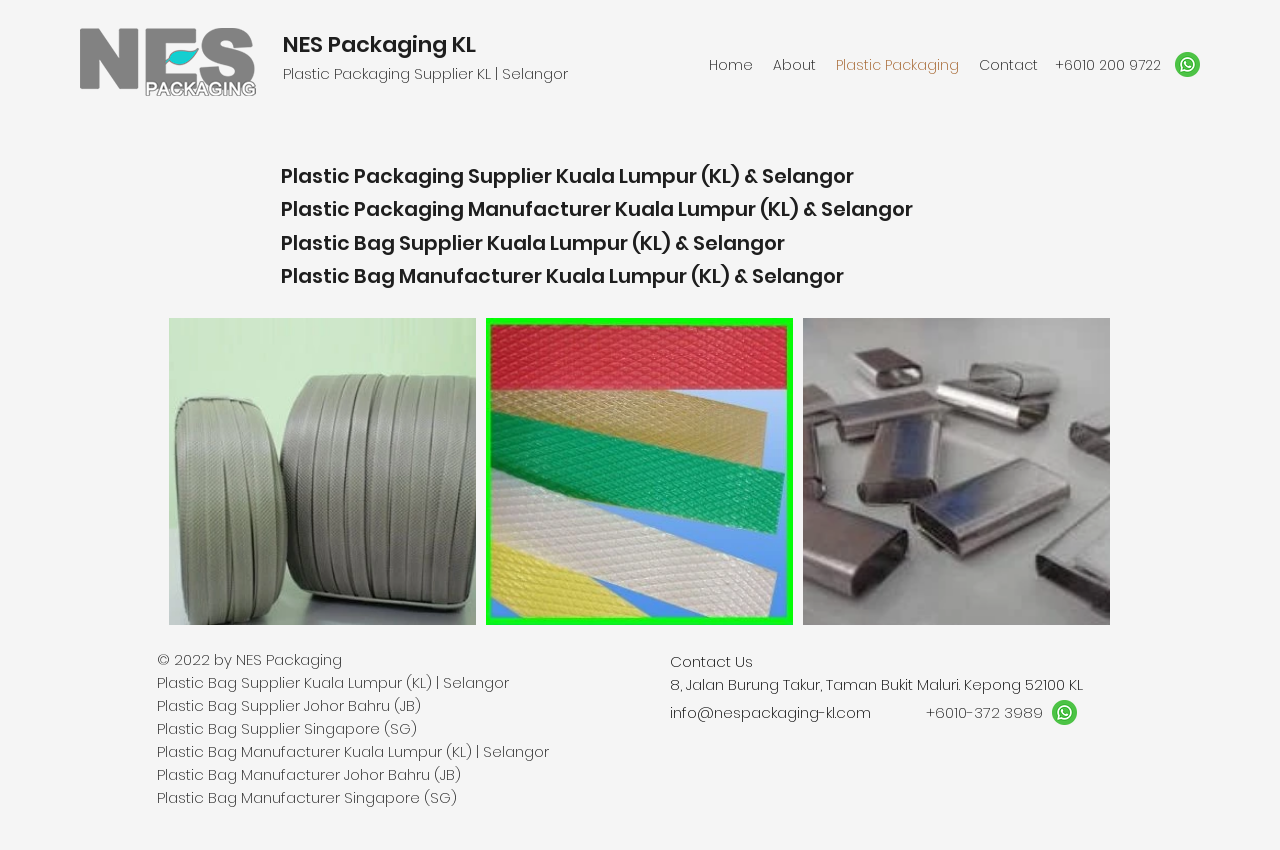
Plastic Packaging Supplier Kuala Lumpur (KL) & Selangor (567, 176)
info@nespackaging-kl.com (770, 712)
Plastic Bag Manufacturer (413, 276)
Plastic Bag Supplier (384, 243)
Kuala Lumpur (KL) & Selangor (764, 209)
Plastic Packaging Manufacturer (448, 209)
